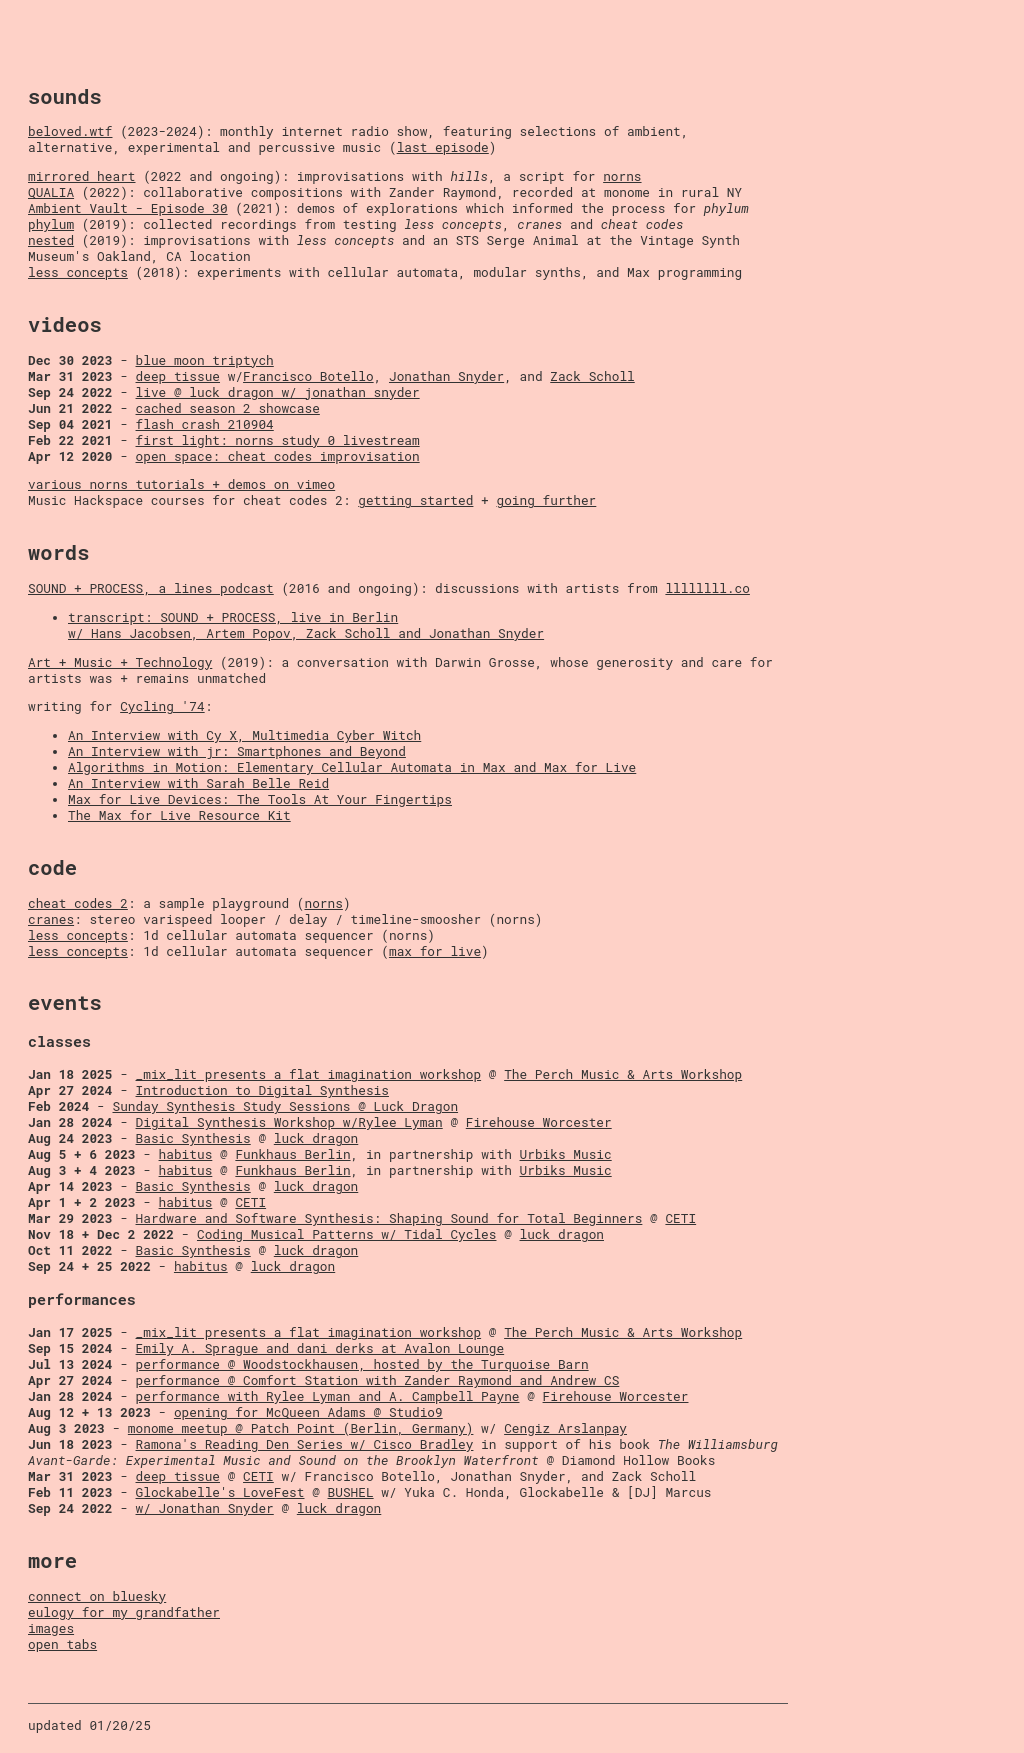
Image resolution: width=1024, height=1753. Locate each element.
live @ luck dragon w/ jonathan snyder (278, 392)
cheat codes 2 (78, 903)
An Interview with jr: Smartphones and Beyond (237, 751)
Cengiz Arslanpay (565, 1428)
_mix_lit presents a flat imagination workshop (309, 1074)
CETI (250, 1202)
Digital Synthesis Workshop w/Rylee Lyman (289, 1122)
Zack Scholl (592, 376)
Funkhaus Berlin (292, 1154)
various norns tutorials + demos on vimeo (181, 484)
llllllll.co (707, 588)
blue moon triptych (205, 360)
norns (622, 176)
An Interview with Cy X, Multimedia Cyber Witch (244, 735)
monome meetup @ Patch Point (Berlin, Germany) (301, 1428)
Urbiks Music (566, 1154)
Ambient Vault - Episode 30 (128, 208)
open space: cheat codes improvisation (278, 456)
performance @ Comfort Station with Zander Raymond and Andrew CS (378, 1380)
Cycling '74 (162, 706)
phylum (51, 224)
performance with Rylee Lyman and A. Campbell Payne (328, 1396)
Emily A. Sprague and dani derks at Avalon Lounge (320, 1348)
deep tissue (178, 376)
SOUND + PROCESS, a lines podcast (151, 588)
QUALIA (51, 192)
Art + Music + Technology (120, 662)
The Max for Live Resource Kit (179, 815)
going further (546, 500)
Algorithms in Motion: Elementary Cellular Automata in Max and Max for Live (352, 767)
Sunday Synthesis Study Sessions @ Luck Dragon (285, 1106)
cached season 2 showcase (228, 408)
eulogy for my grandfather (124, 1612)
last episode (443, 147)
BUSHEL (351, 1492)
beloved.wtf (70, 131)
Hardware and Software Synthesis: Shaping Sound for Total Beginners (389, 1218)
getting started (415, 500)
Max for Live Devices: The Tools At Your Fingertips (260, 799)
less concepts (78, 272)
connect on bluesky (97, 1596)
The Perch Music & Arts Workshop (623, 1074)
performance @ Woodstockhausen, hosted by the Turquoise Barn (362, 1364)
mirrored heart (82, 176)
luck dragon (316, 1138)
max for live (435, 951)
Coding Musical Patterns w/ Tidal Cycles (347, 1234)
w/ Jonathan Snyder (205, 1508)
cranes (51, 919)
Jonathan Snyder (446, 376)
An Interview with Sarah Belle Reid (198, 783)
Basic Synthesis (193, 1138)
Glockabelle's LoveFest (220, 1492)
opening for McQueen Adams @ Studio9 (308, 1412)
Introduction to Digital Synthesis (262, 1090)
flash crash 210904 (205, 424)
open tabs (62, 1644)
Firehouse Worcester (539, 1122)
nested (51, 240)
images (51, 1628)
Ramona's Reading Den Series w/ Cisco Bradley (305, 1444)
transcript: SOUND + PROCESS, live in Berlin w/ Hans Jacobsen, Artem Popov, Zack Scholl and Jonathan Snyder (306, 625)
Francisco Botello (308, 376)
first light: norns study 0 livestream (278, 440)
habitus (186, 1154)
